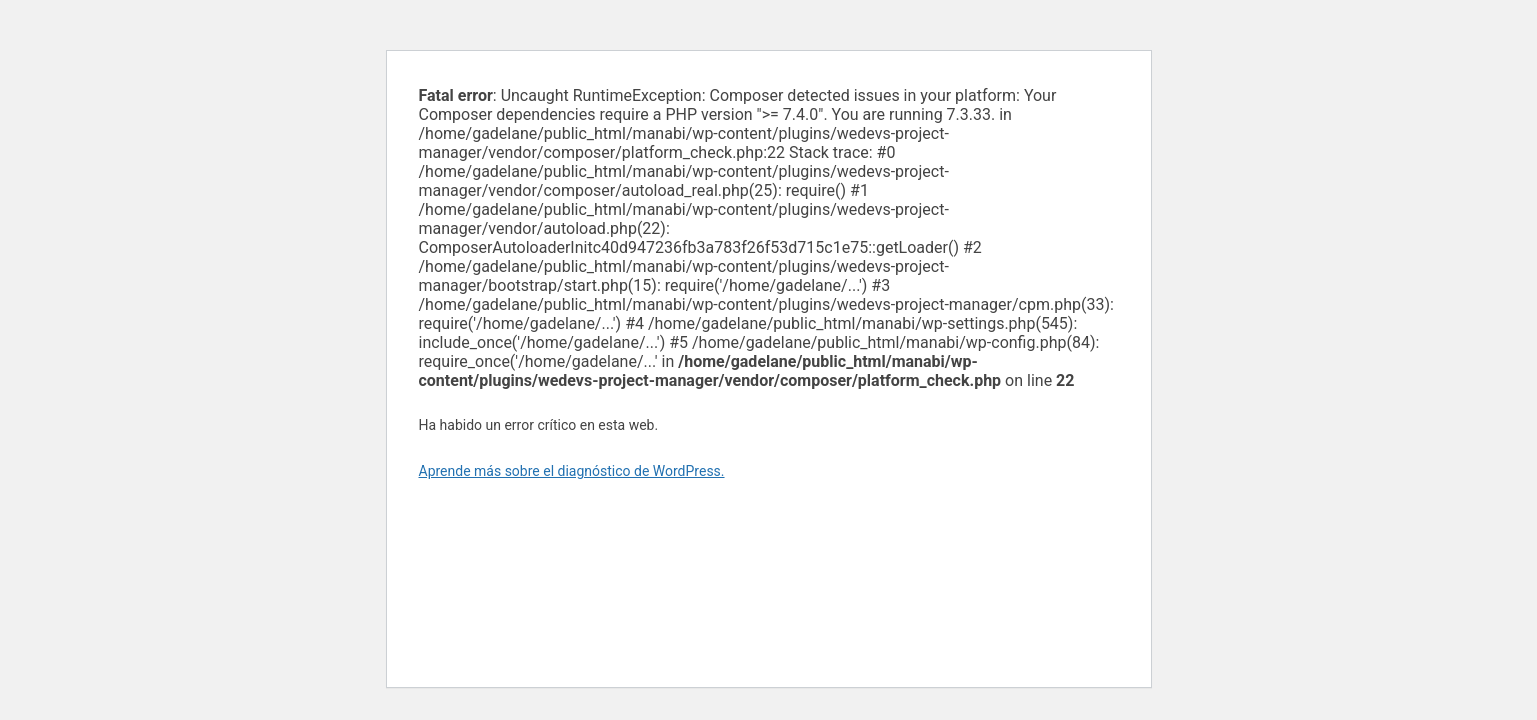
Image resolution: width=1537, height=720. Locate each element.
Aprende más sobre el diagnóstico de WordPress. (572, 471)
